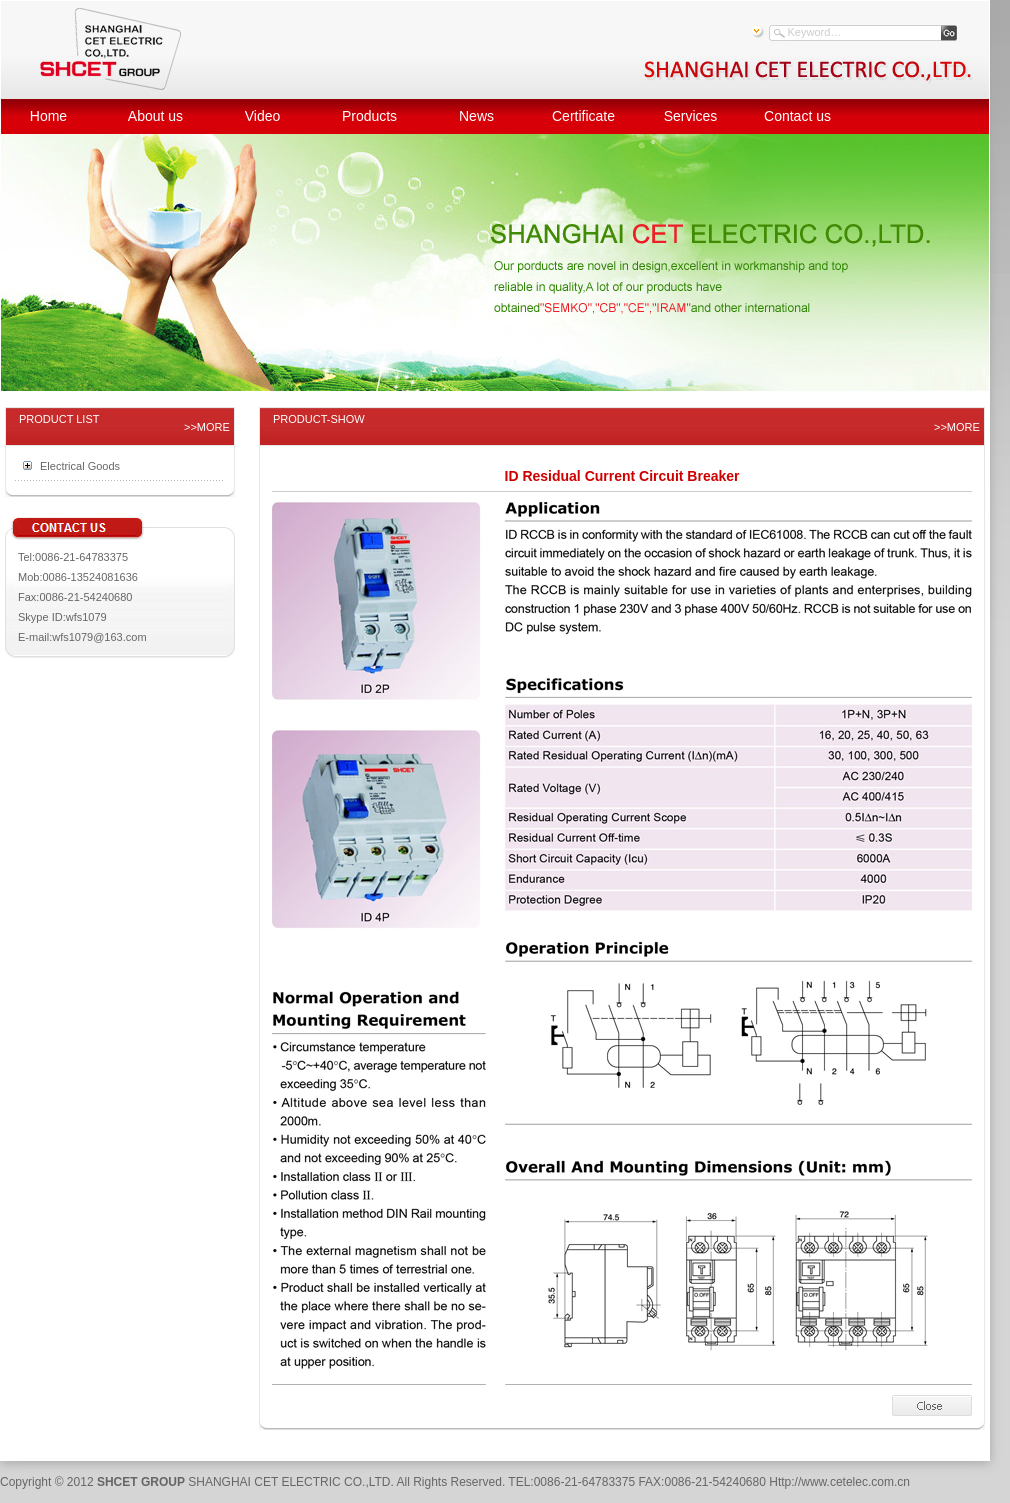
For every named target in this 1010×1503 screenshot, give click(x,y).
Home (48, 116)
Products (369, 116)
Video (263, 116)
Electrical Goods (80, 466)
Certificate (583, 116)
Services (691, 116)
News (476, 116)
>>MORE (207, 427)
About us (155, 116)
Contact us (797, 116)
